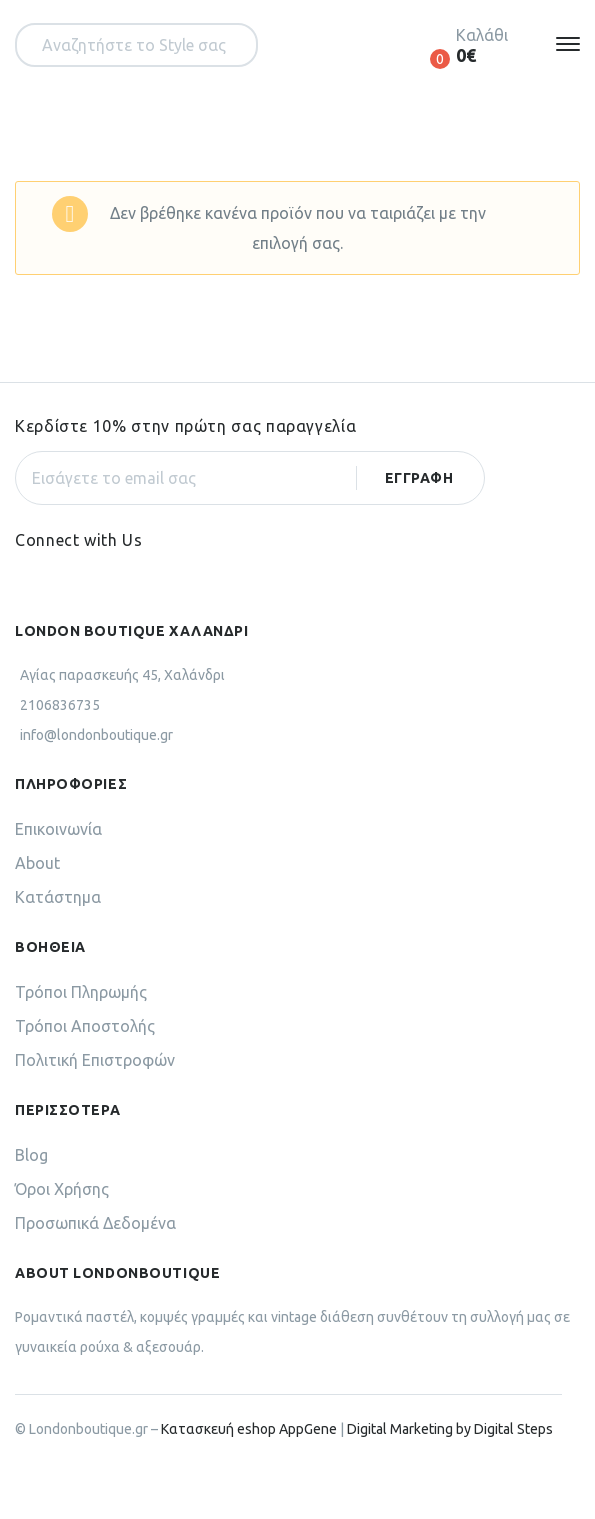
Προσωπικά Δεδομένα (95, 1223)
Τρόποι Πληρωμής (81, 992)
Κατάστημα (58, 897)
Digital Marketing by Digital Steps (450, 1429)
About (37, 863)
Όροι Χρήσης (62, 1189)
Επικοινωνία (58, 829)
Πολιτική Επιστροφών (95, 1060)
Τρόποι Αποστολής (85, 1026)
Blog (31, 1155)
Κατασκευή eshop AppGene (249, 1429)
